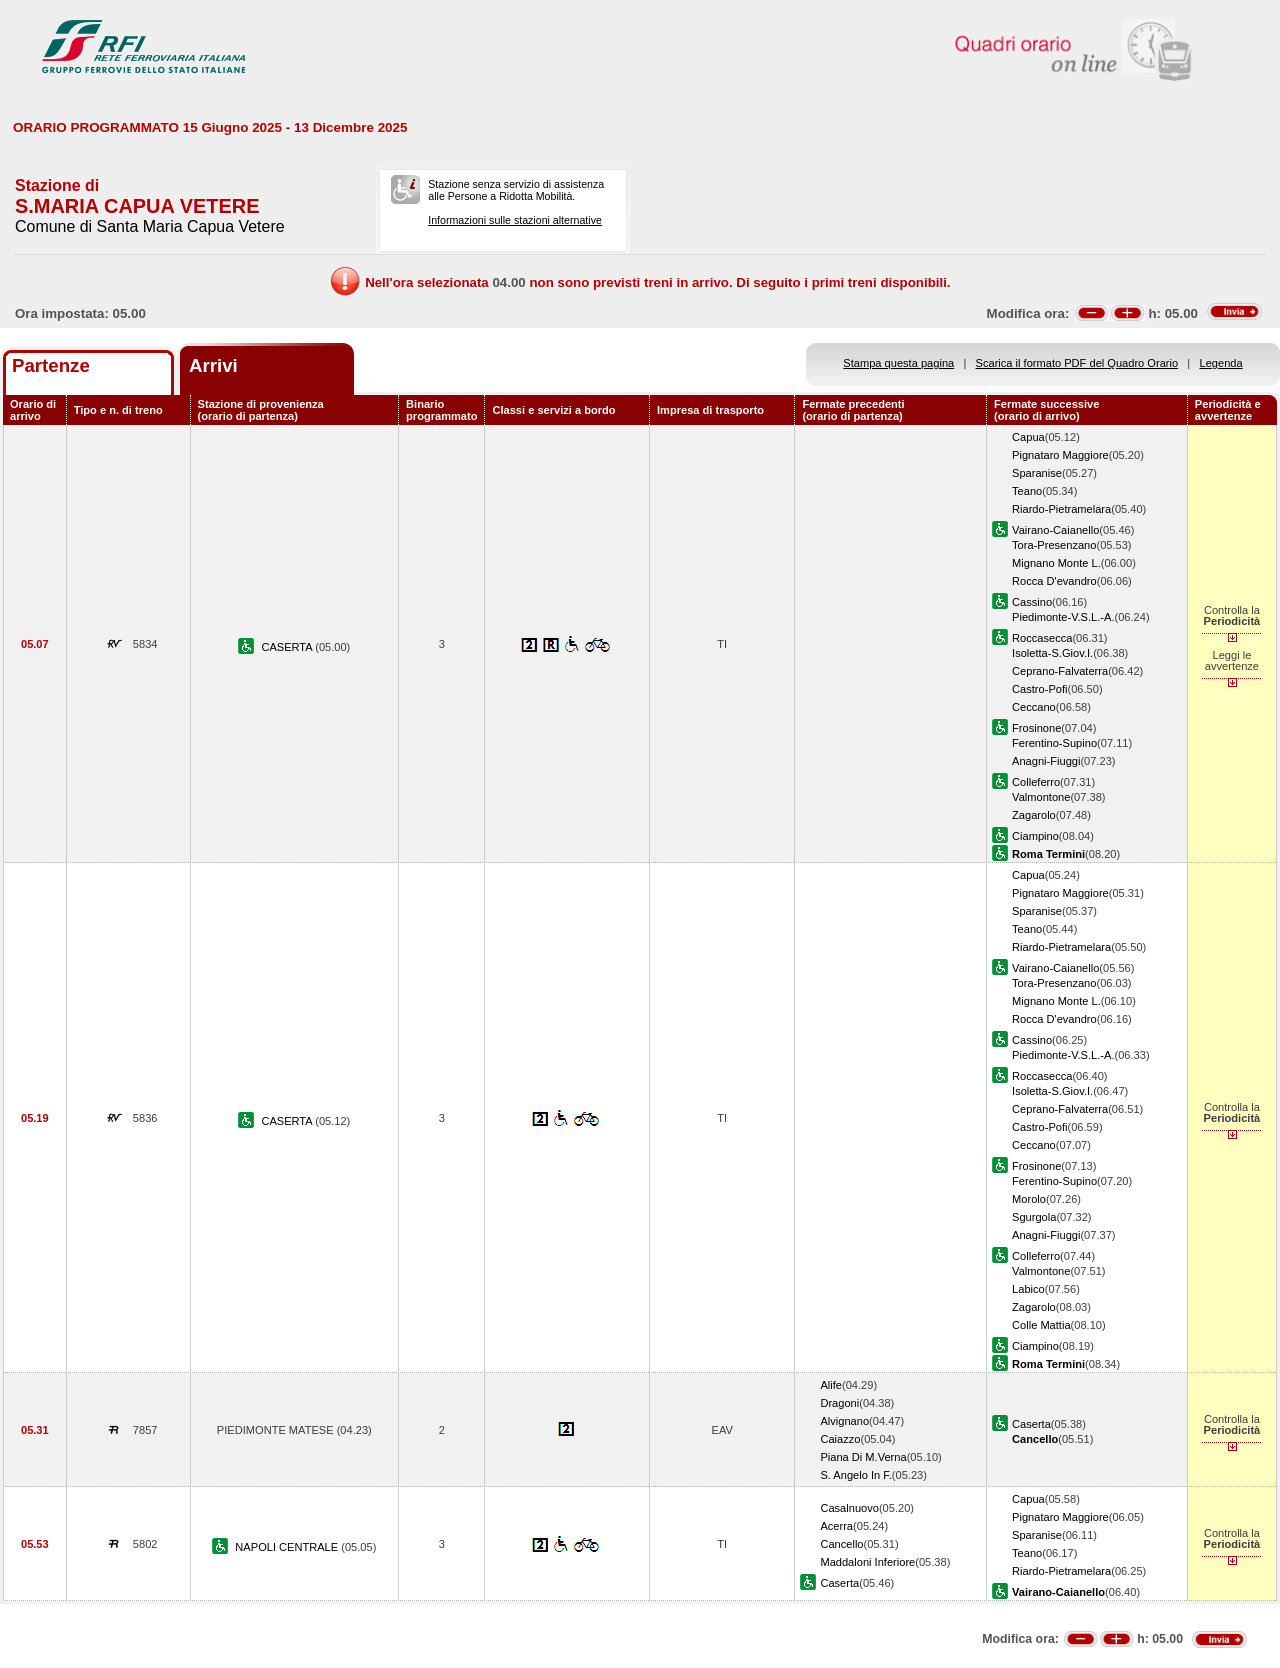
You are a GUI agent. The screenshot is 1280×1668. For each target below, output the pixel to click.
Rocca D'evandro (1054, 581)
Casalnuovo (849, 1508)
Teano (1027, 491)
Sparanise (1037, 473)
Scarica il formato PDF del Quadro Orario (1077, 363)
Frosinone (1036, 728)
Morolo (1029, 1199)
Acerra (836, 1526)
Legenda (1221, 363)
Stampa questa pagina (898, 363)
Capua (1028, 437)
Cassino (1032, 602)
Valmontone (1041, 797)
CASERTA (288, 647)
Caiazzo (840, 1439)
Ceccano (1034, 707)
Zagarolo (1034, 815)
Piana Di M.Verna (863, 1457)
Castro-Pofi (1039, 689)
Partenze (51, 365)
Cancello (841, 1544)
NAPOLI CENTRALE (288, 1547)
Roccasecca (1042, 638)
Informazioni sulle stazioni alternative (515, 220)
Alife (831, 1385)
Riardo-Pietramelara (1061, 509)
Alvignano (844, 1421)
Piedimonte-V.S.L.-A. (1063, 617)
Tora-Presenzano (1054, 545)
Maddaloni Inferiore (867, 1562)
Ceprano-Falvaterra (1060, 671)
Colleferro (1036, 782)
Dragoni (839, 1403)
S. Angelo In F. (855, 1475)
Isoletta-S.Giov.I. (1052, 653)
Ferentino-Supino (1054, 743)
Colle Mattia (1041, 1325)
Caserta (1031, 1424)
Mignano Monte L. (1056, 563)
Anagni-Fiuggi (1046, 761)
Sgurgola (1034, 1217)
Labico (1028, 1289)
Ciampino (1035, 836)
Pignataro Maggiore (1060, 455)
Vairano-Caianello (1055, 530)
